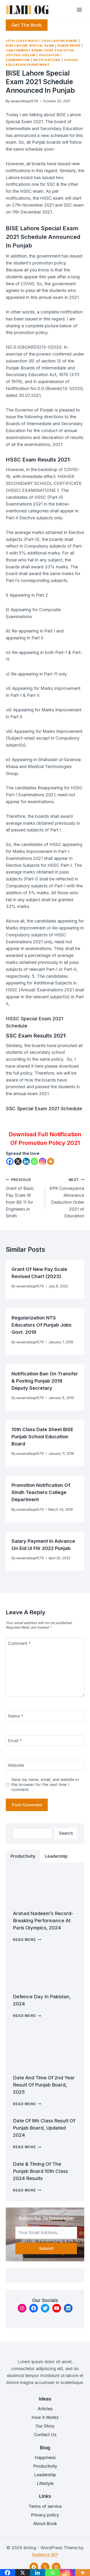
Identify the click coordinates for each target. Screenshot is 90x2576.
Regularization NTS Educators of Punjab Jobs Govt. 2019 (42, 1325)
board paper (69, 45)
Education (49, 55)
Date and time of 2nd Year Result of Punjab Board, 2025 (44, 2085)
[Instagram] (42, 1161)
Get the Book (27, 25)
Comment (19, 1643)
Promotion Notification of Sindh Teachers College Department (41, 1492)
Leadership (45, 2474)
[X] (18, 1161)
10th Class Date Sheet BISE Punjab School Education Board (42, 1437)
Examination (18, 60)
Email (15, 1740)
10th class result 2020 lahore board (41, 41)
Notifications (46, 60)
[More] (50, 1161)
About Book (45, 2523)
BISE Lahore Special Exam (30, 45)
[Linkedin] (26, 1161)
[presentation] (45, 1888)
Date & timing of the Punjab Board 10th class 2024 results (40, 2171)
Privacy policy (45, 2514)
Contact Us (45, 2434)
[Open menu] (79, 9)
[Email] (45, 1740)
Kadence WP (45, 2554)
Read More (27, 1940)
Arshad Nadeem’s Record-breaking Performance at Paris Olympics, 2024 (43, 1921)
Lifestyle (45, 2483)
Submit (46, 2248)
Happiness (45, 2457)
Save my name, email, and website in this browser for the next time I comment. (45, 1784)
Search (66, 1833)
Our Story (45, 2425)
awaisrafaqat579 (24, 101)
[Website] (45, 1765)
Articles (45, 2408)
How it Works (45, 2417)
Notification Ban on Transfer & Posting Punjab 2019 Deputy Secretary (45, 1381)
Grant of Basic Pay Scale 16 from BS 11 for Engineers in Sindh (23, 1197)
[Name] (45, 1716)
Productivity (45, 2466)
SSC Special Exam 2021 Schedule (44, 1108)
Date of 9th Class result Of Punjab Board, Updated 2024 (44, 2128)
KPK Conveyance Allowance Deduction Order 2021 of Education (66, 1197)
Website (16, 1765)
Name (15, 1716)
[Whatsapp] (34, 1161)
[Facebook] (9, 1161)
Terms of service (45, 2506)
